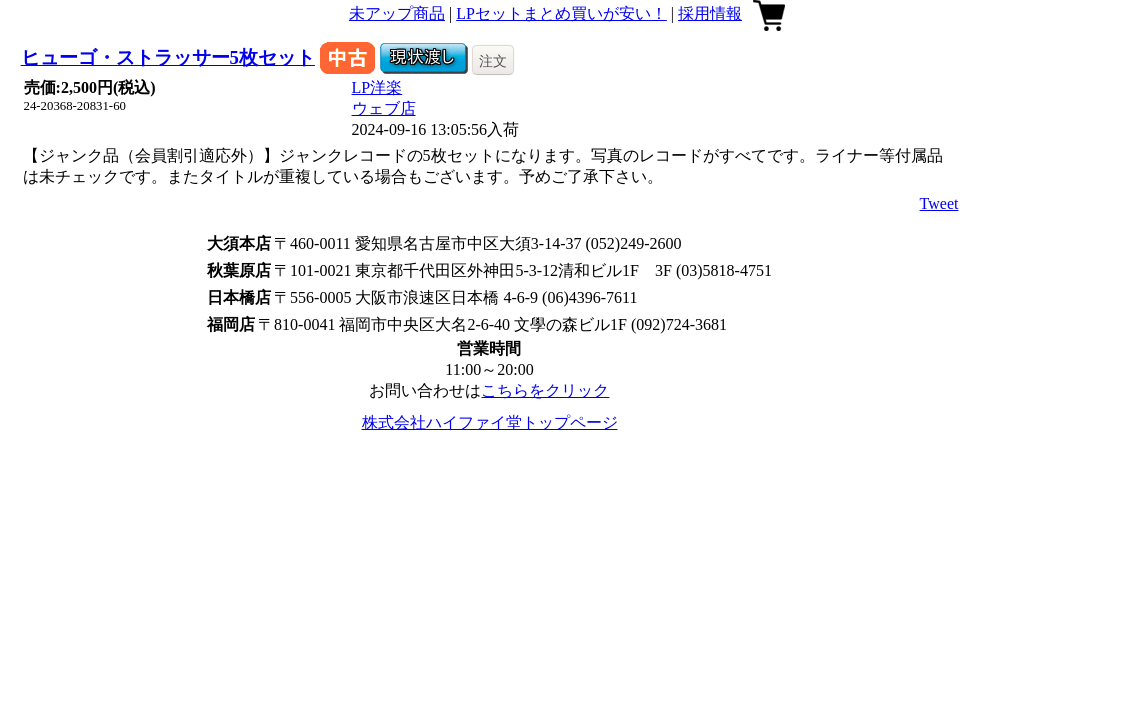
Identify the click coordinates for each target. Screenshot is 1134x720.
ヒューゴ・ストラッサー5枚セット (168, 57)
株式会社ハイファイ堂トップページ (490, 422)
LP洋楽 (377, 87)
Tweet (939, 203)
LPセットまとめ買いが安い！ (561, 13)
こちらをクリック (545, 390)
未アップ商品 (397, 13)
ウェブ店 (384, 108)
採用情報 (710, 13)
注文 (493, 61)
